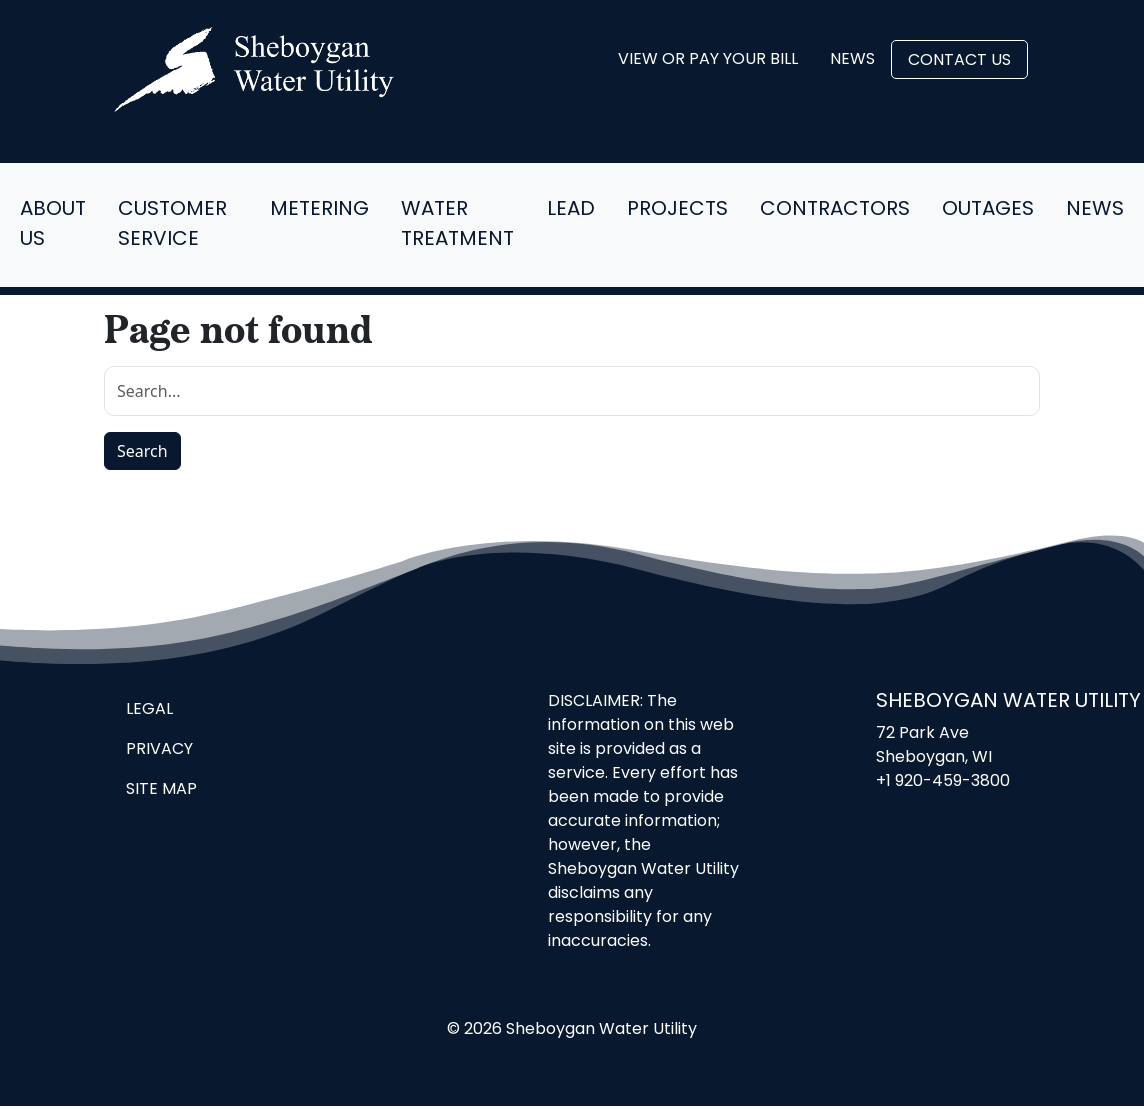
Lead (571, 210)
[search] (572, 391)
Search (142, 451)
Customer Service (172, 225)
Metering (319, 210)
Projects (677, 210)
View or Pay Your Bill (708, 60)
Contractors (835, 210)
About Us (53, 225)
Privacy (159, 750)
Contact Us (959, 61)
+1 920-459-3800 (943, 782)
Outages (988, 210)
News (852, 60)
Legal (149, 710)
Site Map (161, 790)
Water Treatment (457, 225)
